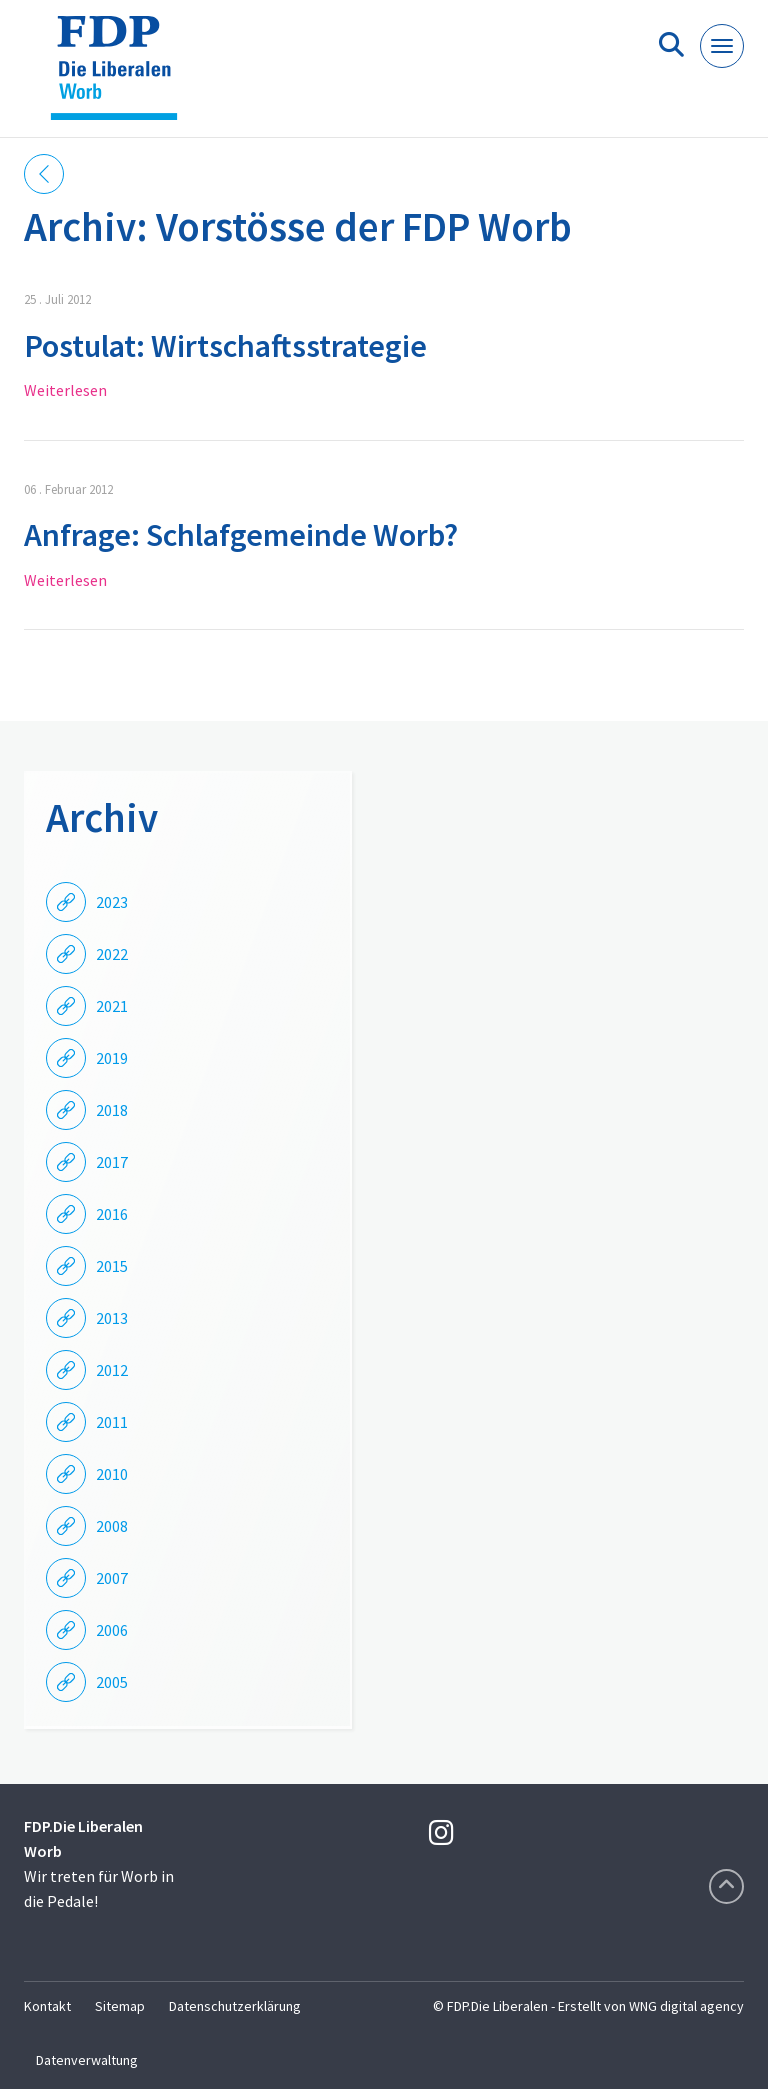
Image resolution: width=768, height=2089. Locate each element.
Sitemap (120, 2006)
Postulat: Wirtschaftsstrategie (225, 346)
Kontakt (47, 2006)
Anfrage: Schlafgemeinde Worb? (241, 535)
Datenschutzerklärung (235, 2006)
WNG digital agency (686, 2006)
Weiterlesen (65, 390)
